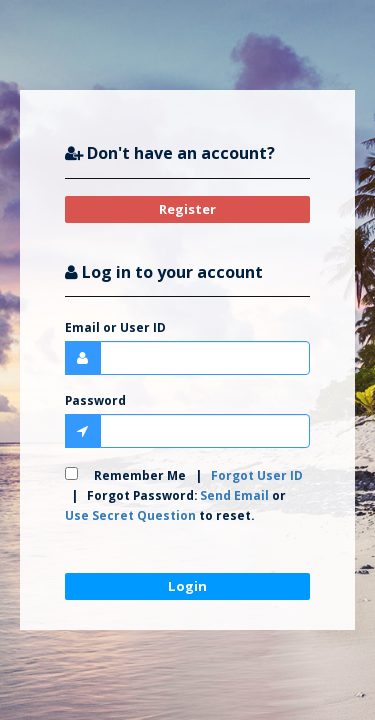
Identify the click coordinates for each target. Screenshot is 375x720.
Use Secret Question (130, 515)
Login (187, 586)
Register (187, 209)
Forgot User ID (257, 475)
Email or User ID (115, 327)
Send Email (234, 495)
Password (95, 400)
